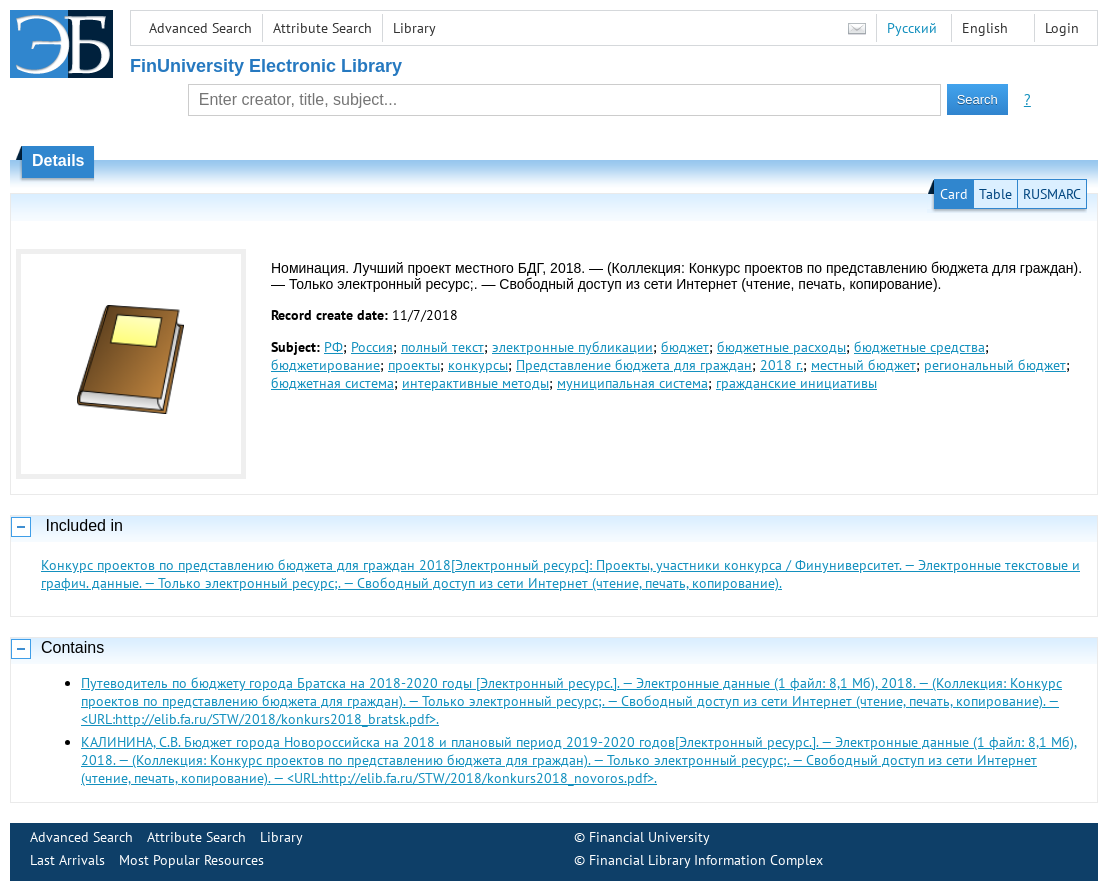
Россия (372, 347)
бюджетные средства (919, 347)
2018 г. (781, 365)
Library (414, 28)
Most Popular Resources (191, 860)
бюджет (685, 347)
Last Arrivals (67, 860)
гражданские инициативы (796, 383)
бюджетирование (325, 365)
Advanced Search (200, 28)
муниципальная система (632, 383)
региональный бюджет (995, 365)
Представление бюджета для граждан (634, 365)
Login (1062, 28)
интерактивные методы (475, 383)
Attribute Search (322, 28)
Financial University (649, 837)
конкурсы (478, 365)
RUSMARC (1052, 194)
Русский (912, 28)
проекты (414, 365)
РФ (333, 347)
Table (995, 194)
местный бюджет (863, 365)
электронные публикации (572, 347)
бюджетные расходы (781, 347)
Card (954, 194)
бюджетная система (332, 383)
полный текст (442, 347)
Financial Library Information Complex (706, 860)
